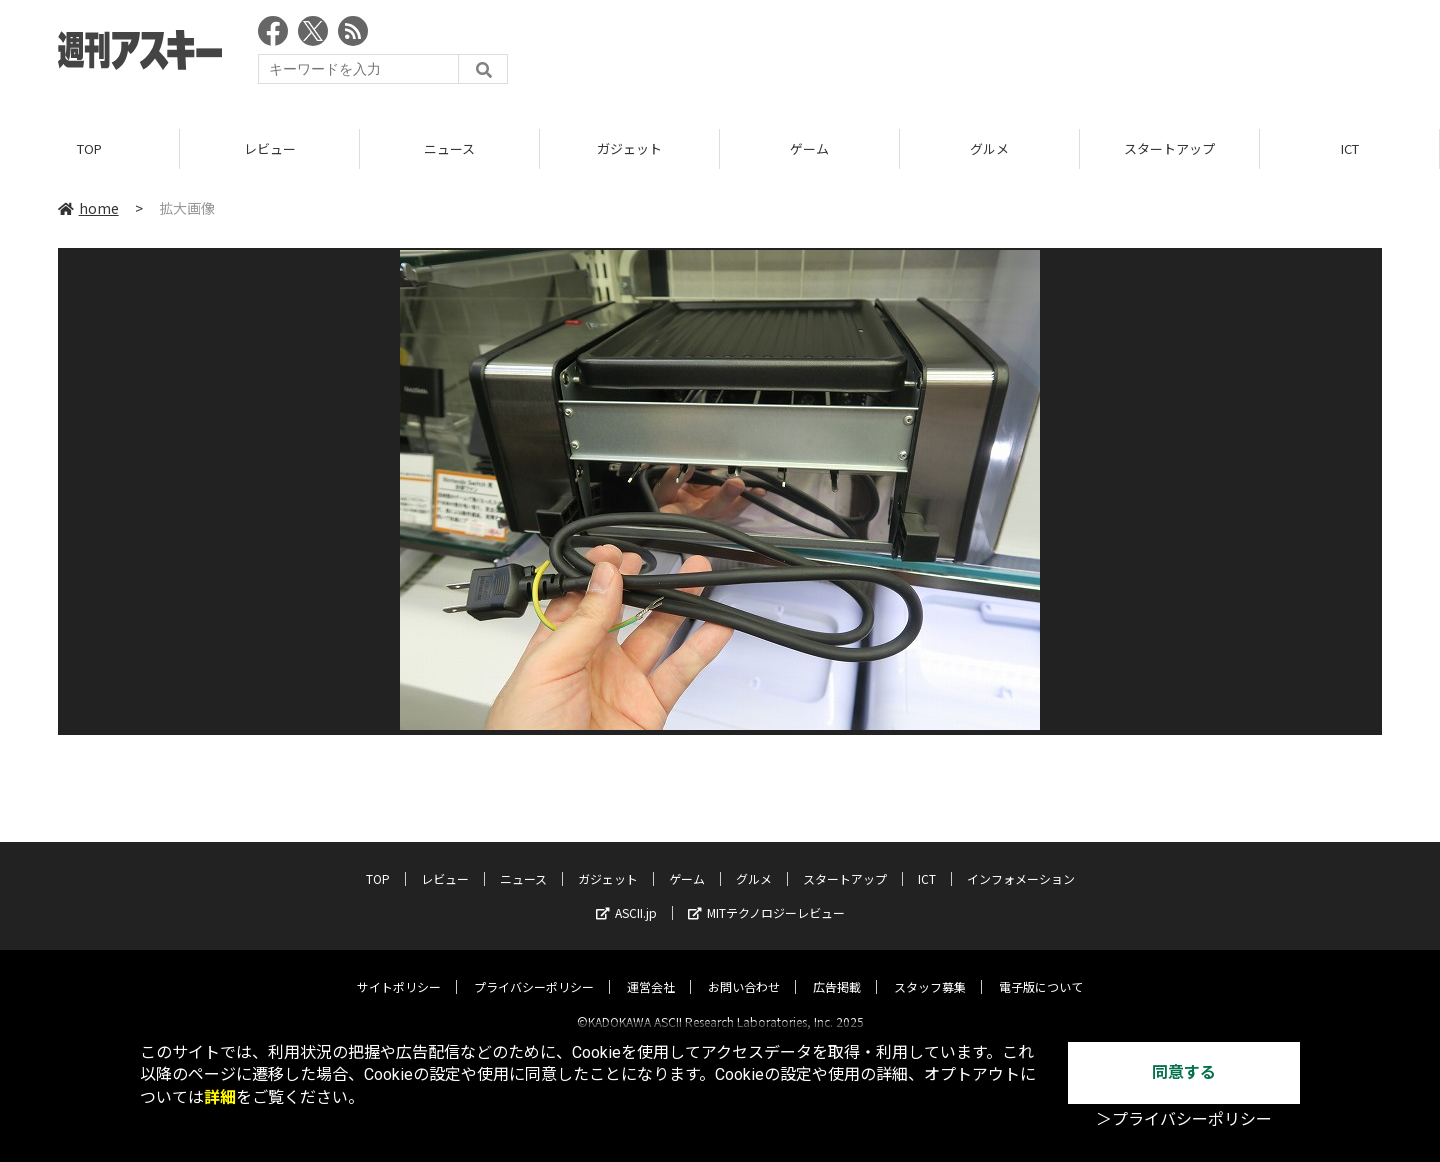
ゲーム (809, 149)
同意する (1184, 1072)
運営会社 (651, 969)
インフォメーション (1021, 861)
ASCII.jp (626, 895)
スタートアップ (1169, 149)
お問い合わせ (744, 969)
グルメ (989, 149)
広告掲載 (837, 969)
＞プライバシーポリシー (1184, 1119)
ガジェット (629, 149)
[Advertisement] (1018, 55)
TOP (89, 149)
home (88, 209)
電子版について (1041, 969)
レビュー (270, 149)
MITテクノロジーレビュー (766, 895)
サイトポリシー (399, 969)
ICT (1350, 149)
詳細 (220, 1097)
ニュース (449, 149)
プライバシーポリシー (534, 969)
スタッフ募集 (930, 969)
